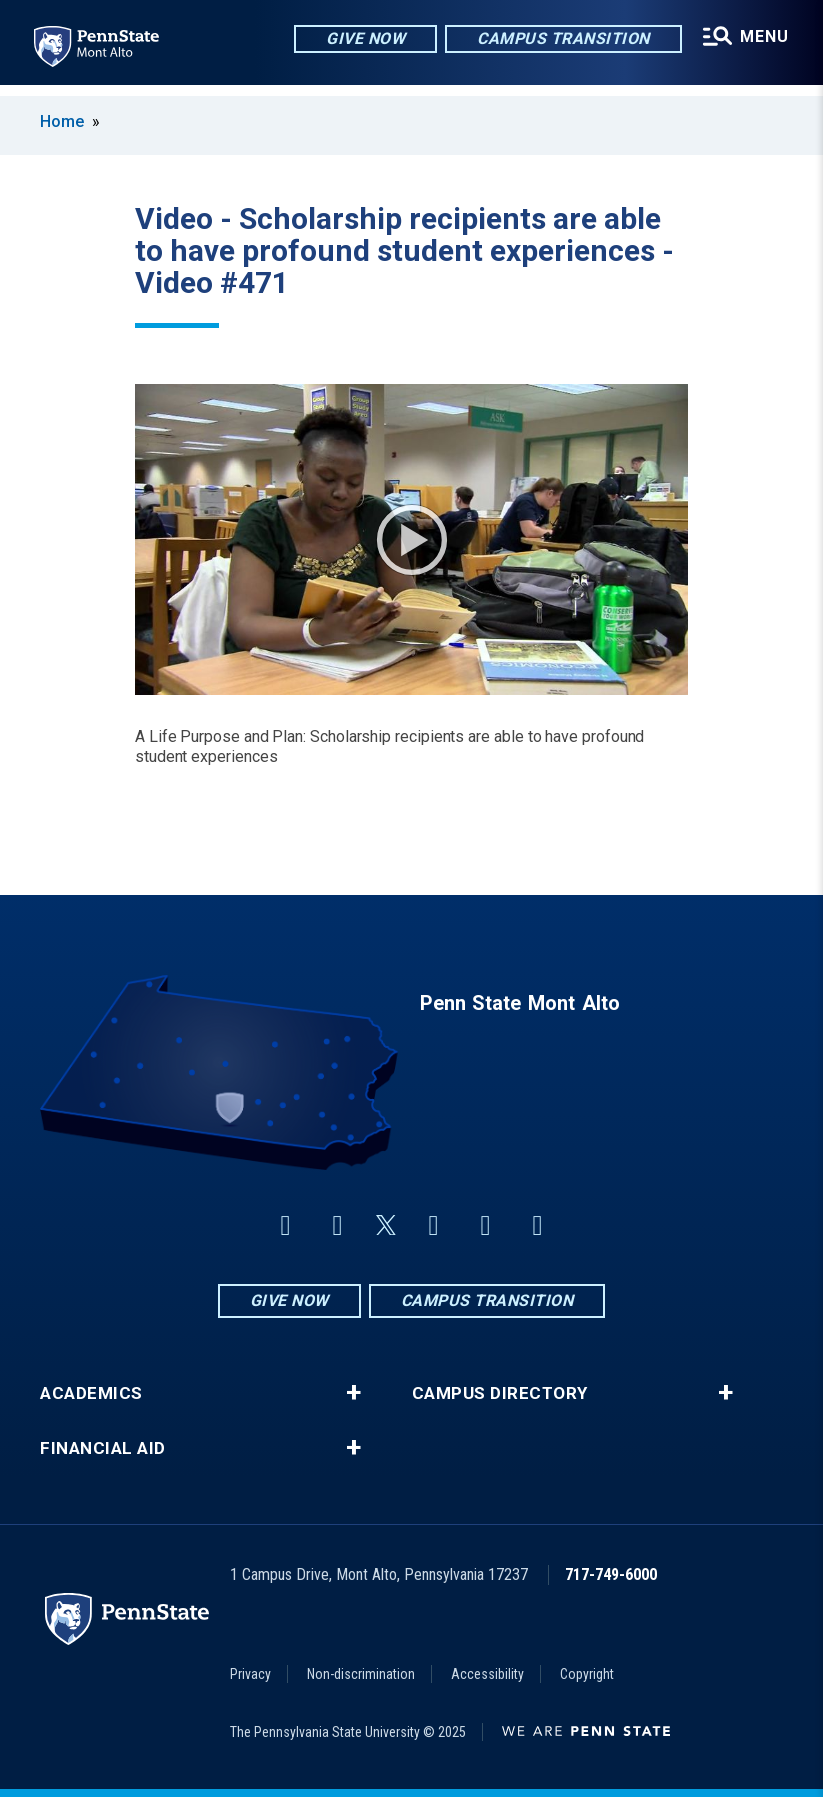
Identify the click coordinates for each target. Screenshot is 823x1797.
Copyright (587, 1674)
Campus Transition (560, 39)
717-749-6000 (611, 1574)
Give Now (362, 39)
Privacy (250, 1674)
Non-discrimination (361, 1674)
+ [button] (353, 1393)
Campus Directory (500, 1393)
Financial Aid (103, 1448)
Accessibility (487, 1674)
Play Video (412, 540)
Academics (91, 1393)
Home (62, 121)
